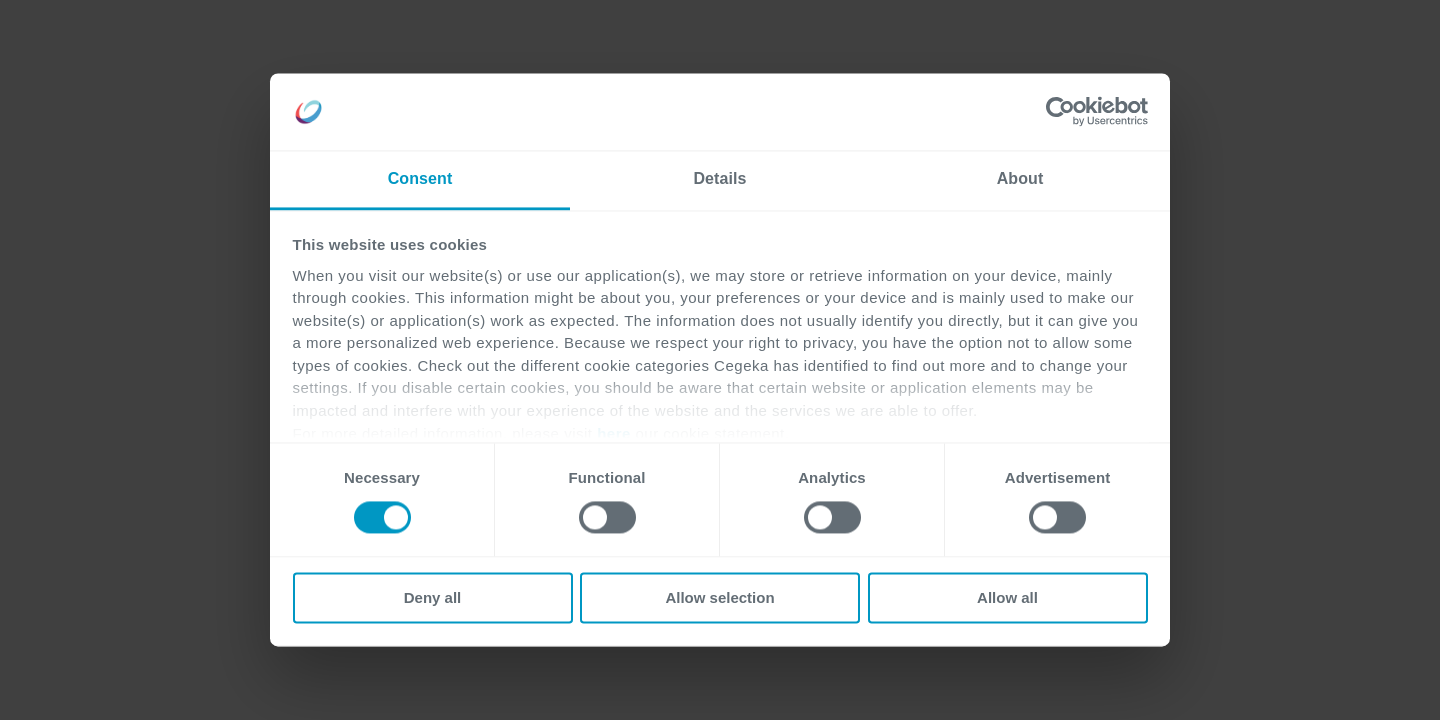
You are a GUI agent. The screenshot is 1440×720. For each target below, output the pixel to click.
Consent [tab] (420, 178)
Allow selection (719, 597)
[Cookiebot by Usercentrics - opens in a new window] (1060, 112)
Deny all (433, 597)
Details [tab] (719, 178)
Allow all (1007, 597)
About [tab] (1020, 178)
